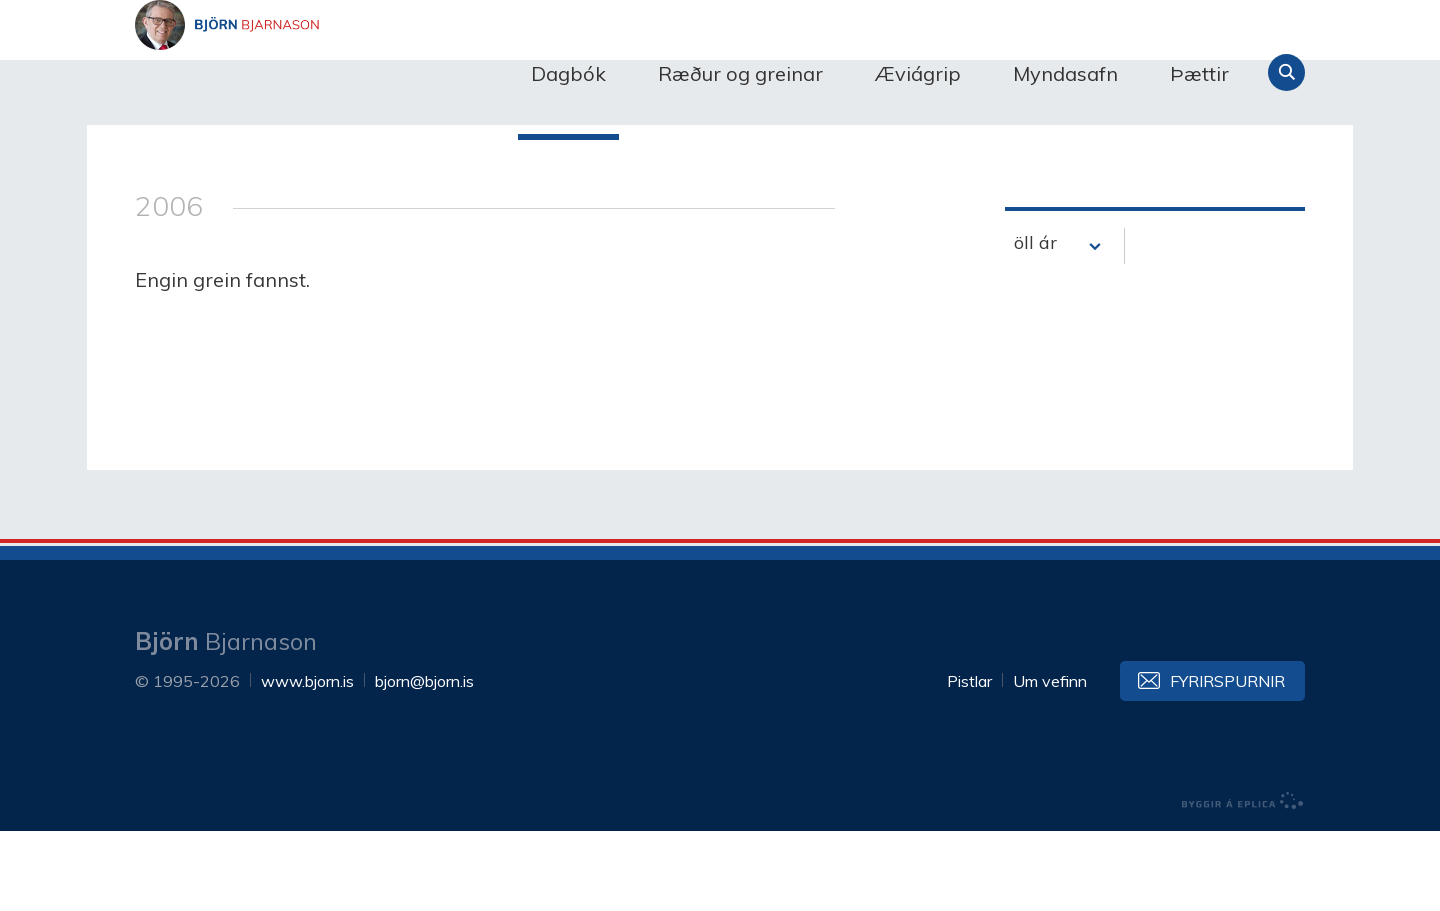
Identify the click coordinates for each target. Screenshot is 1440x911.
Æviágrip (918, 73)
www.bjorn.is (307, 761)
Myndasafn (1065, 73)
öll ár (1035, 322)
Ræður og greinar (740, 73)
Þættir (1199, 73)
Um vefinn (1050, 761)
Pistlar (969, 761)
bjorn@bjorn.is (424, 761)
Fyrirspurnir (1227, 761)
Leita (1286, 72)
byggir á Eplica (1243, 881)
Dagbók (568, 73)
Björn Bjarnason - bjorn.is (335, 73)
